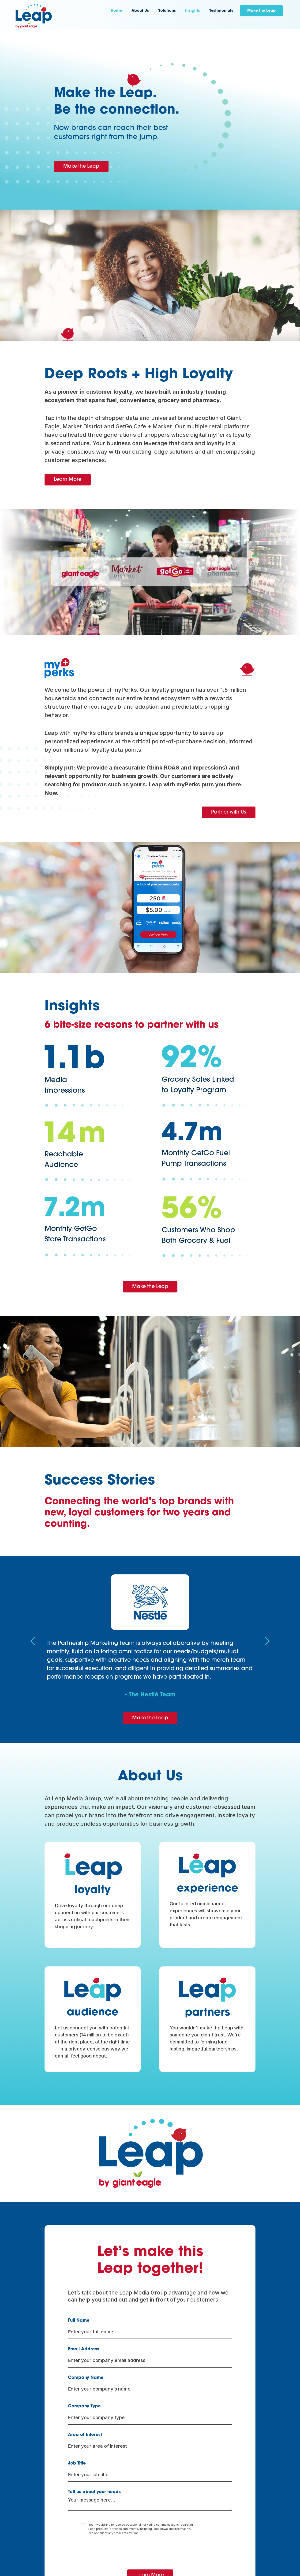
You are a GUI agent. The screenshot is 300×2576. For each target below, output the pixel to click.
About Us (140, 11)
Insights (192, 11)
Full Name (79, 2320)
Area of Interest (85, 2435)
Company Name (86, 2378)
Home (116, 11)
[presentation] (113, 2549)
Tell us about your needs (94, 2492)
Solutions (167, 11)
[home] (33, 14)
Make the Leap (261, 11)
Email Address (83, 2349)
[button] (32, 1641)
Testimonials (221, 11)
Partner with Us (228, 812)
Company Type (84, 2406)
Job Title (77, 2463)
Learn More (67, 479)
